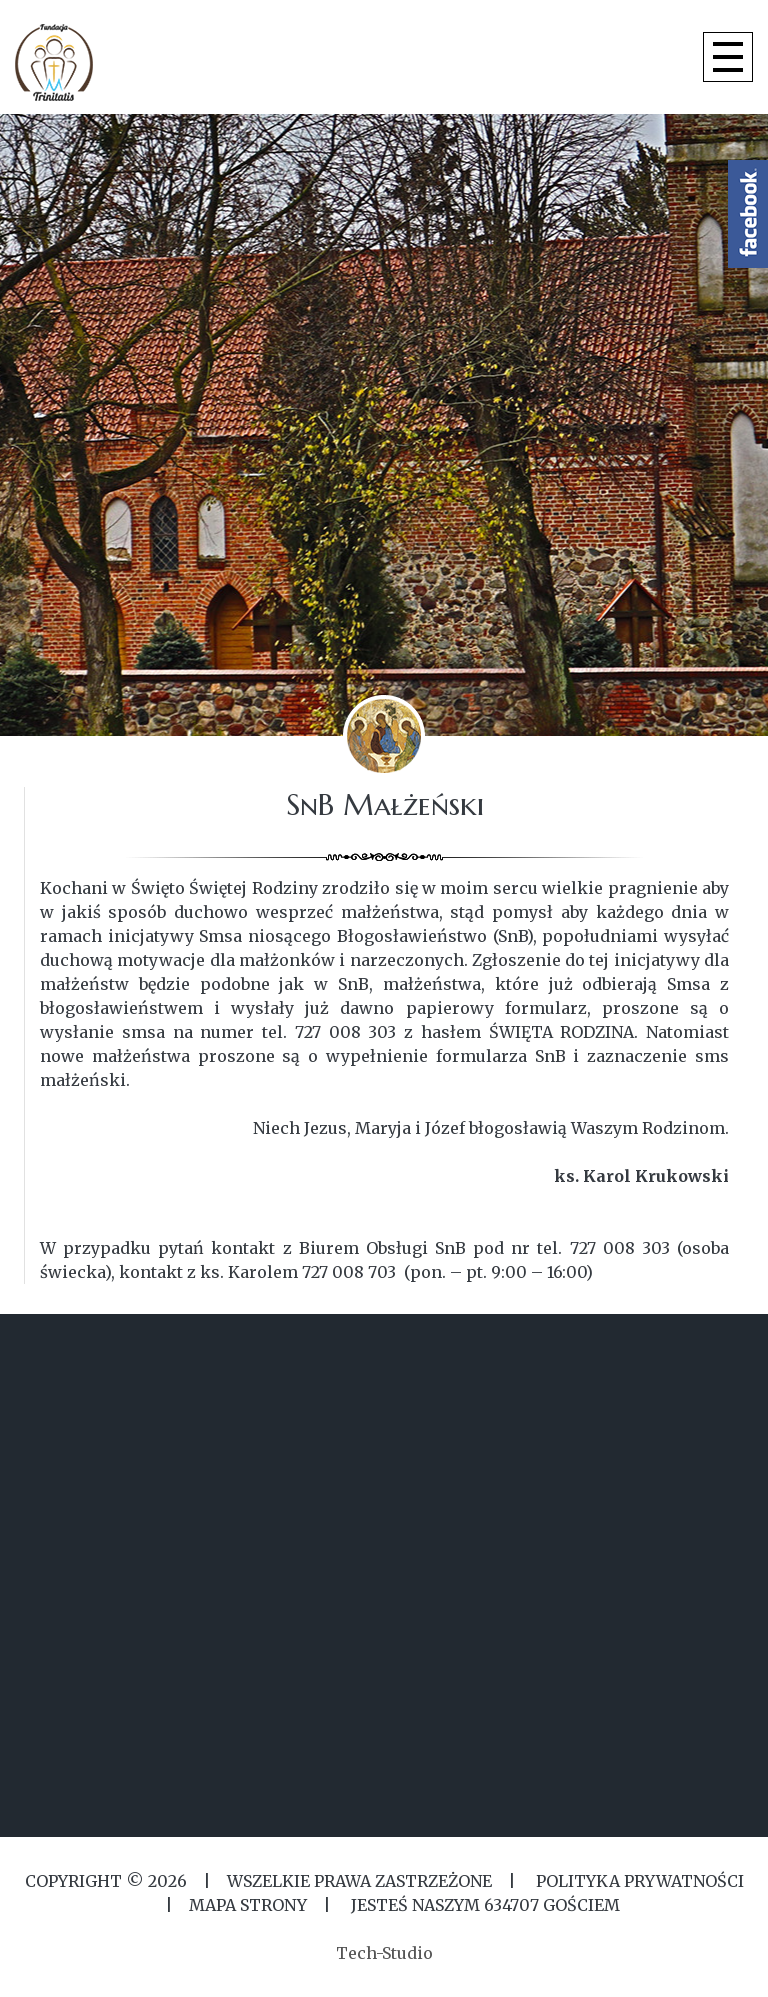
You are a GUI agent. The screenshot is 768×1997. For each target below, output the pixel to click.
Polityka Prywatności (638, 1881)
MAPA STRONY (248, 1905)
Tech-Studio (384, 1953)
